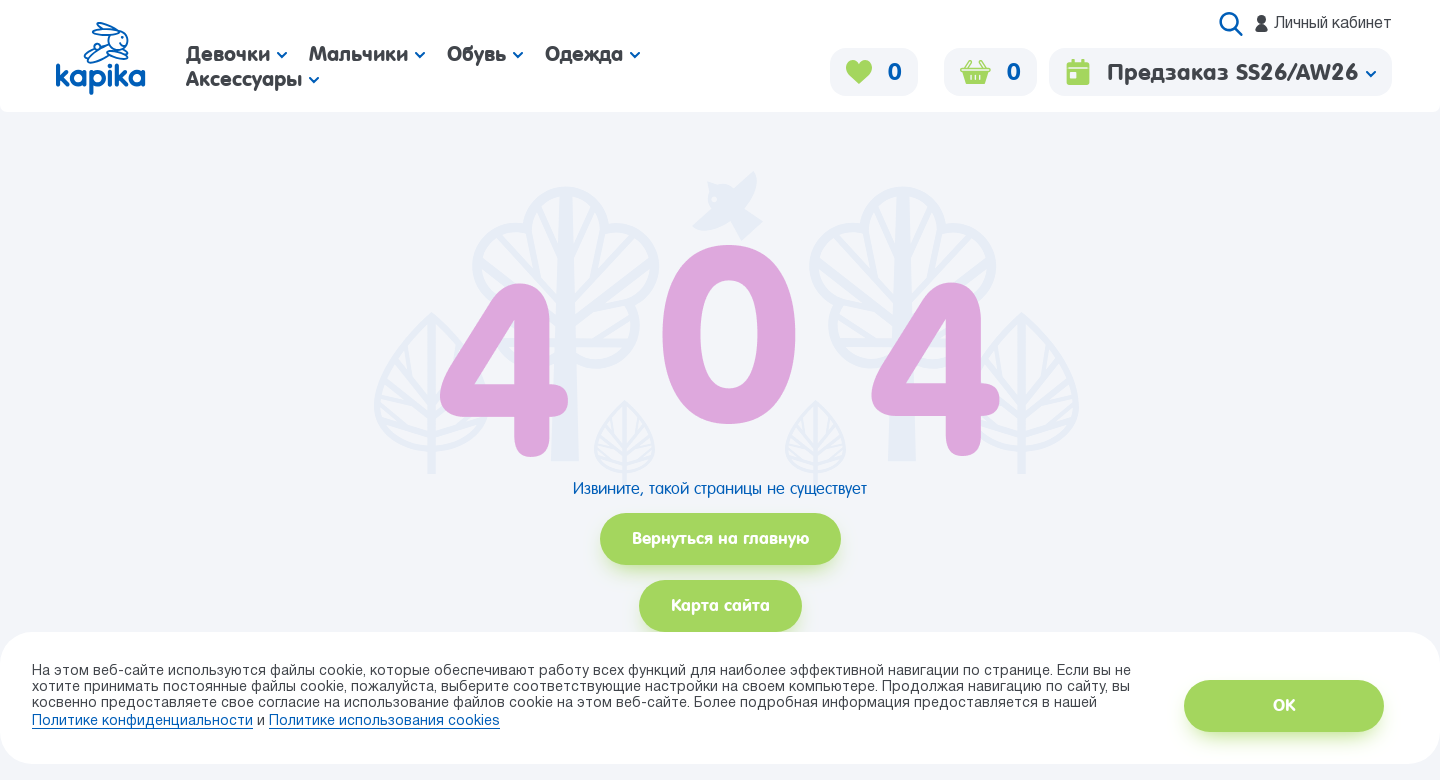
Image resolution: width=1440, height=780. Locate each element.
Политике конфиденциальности (142, 721)
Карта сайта (720, 605)
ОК (1284, 705)
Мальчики (367, 54)
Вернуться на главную (720, 538)
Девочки (236, 54)
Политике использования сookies (384, 721)
